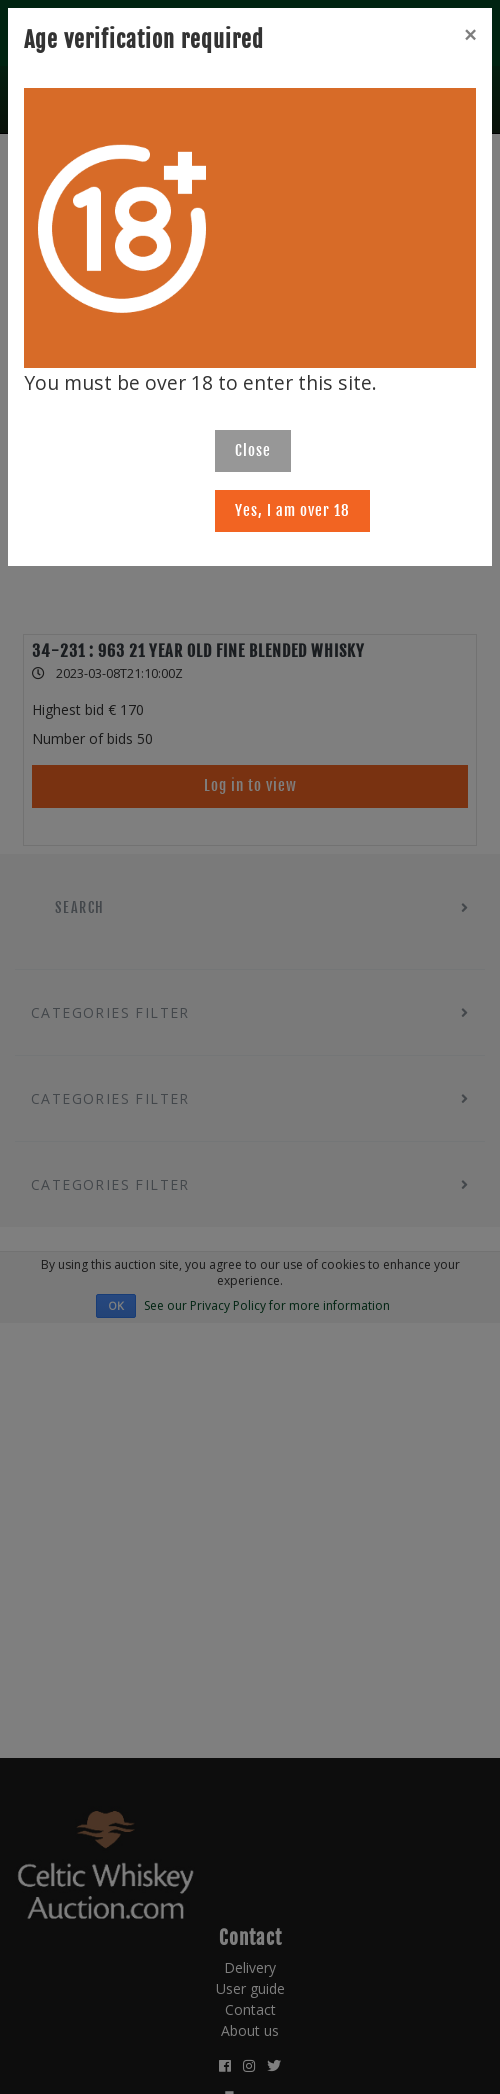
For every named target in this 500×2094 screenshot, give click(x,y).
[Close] (470, 35)
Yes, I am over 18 (292, 510)
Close (253, 450)
